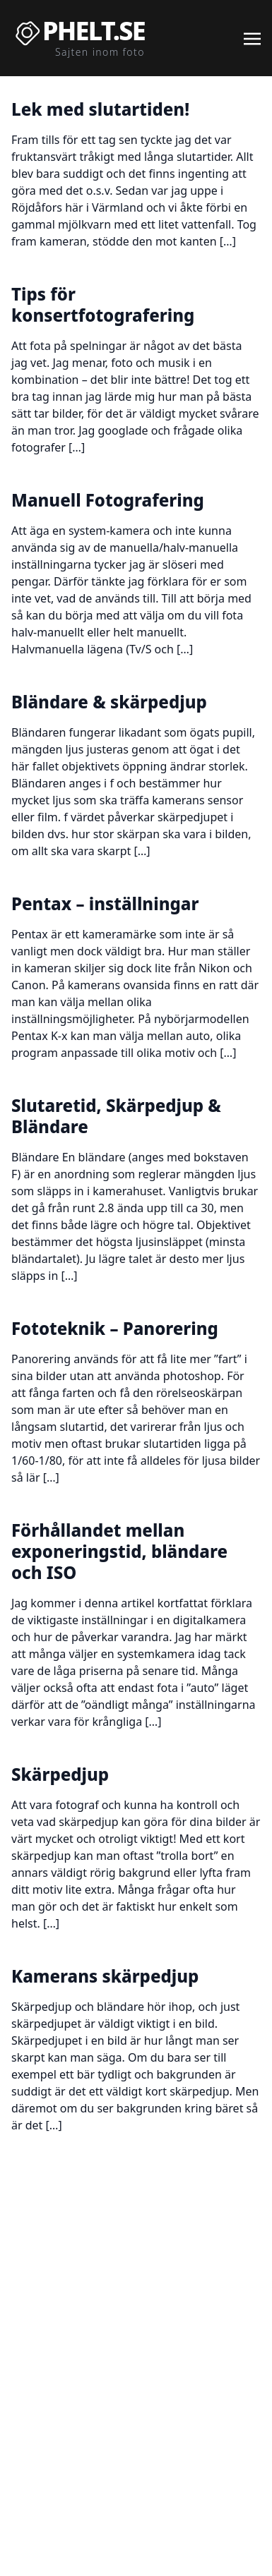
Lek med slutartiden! (100, 109)
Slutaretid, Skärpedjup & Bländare (116, 1116)
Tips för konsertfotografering (102, 304)
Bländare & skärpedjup (109, 701)
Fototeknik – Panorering (114, 1328)
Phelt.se (93, 31)
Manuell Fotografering (107, 500)
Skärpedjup (60, 1774)
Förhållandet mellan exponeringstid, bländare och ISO (119, 1551)
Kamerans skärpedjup (105, 1976)
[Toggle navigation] (252, 37)
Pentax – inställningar (105, 903)
